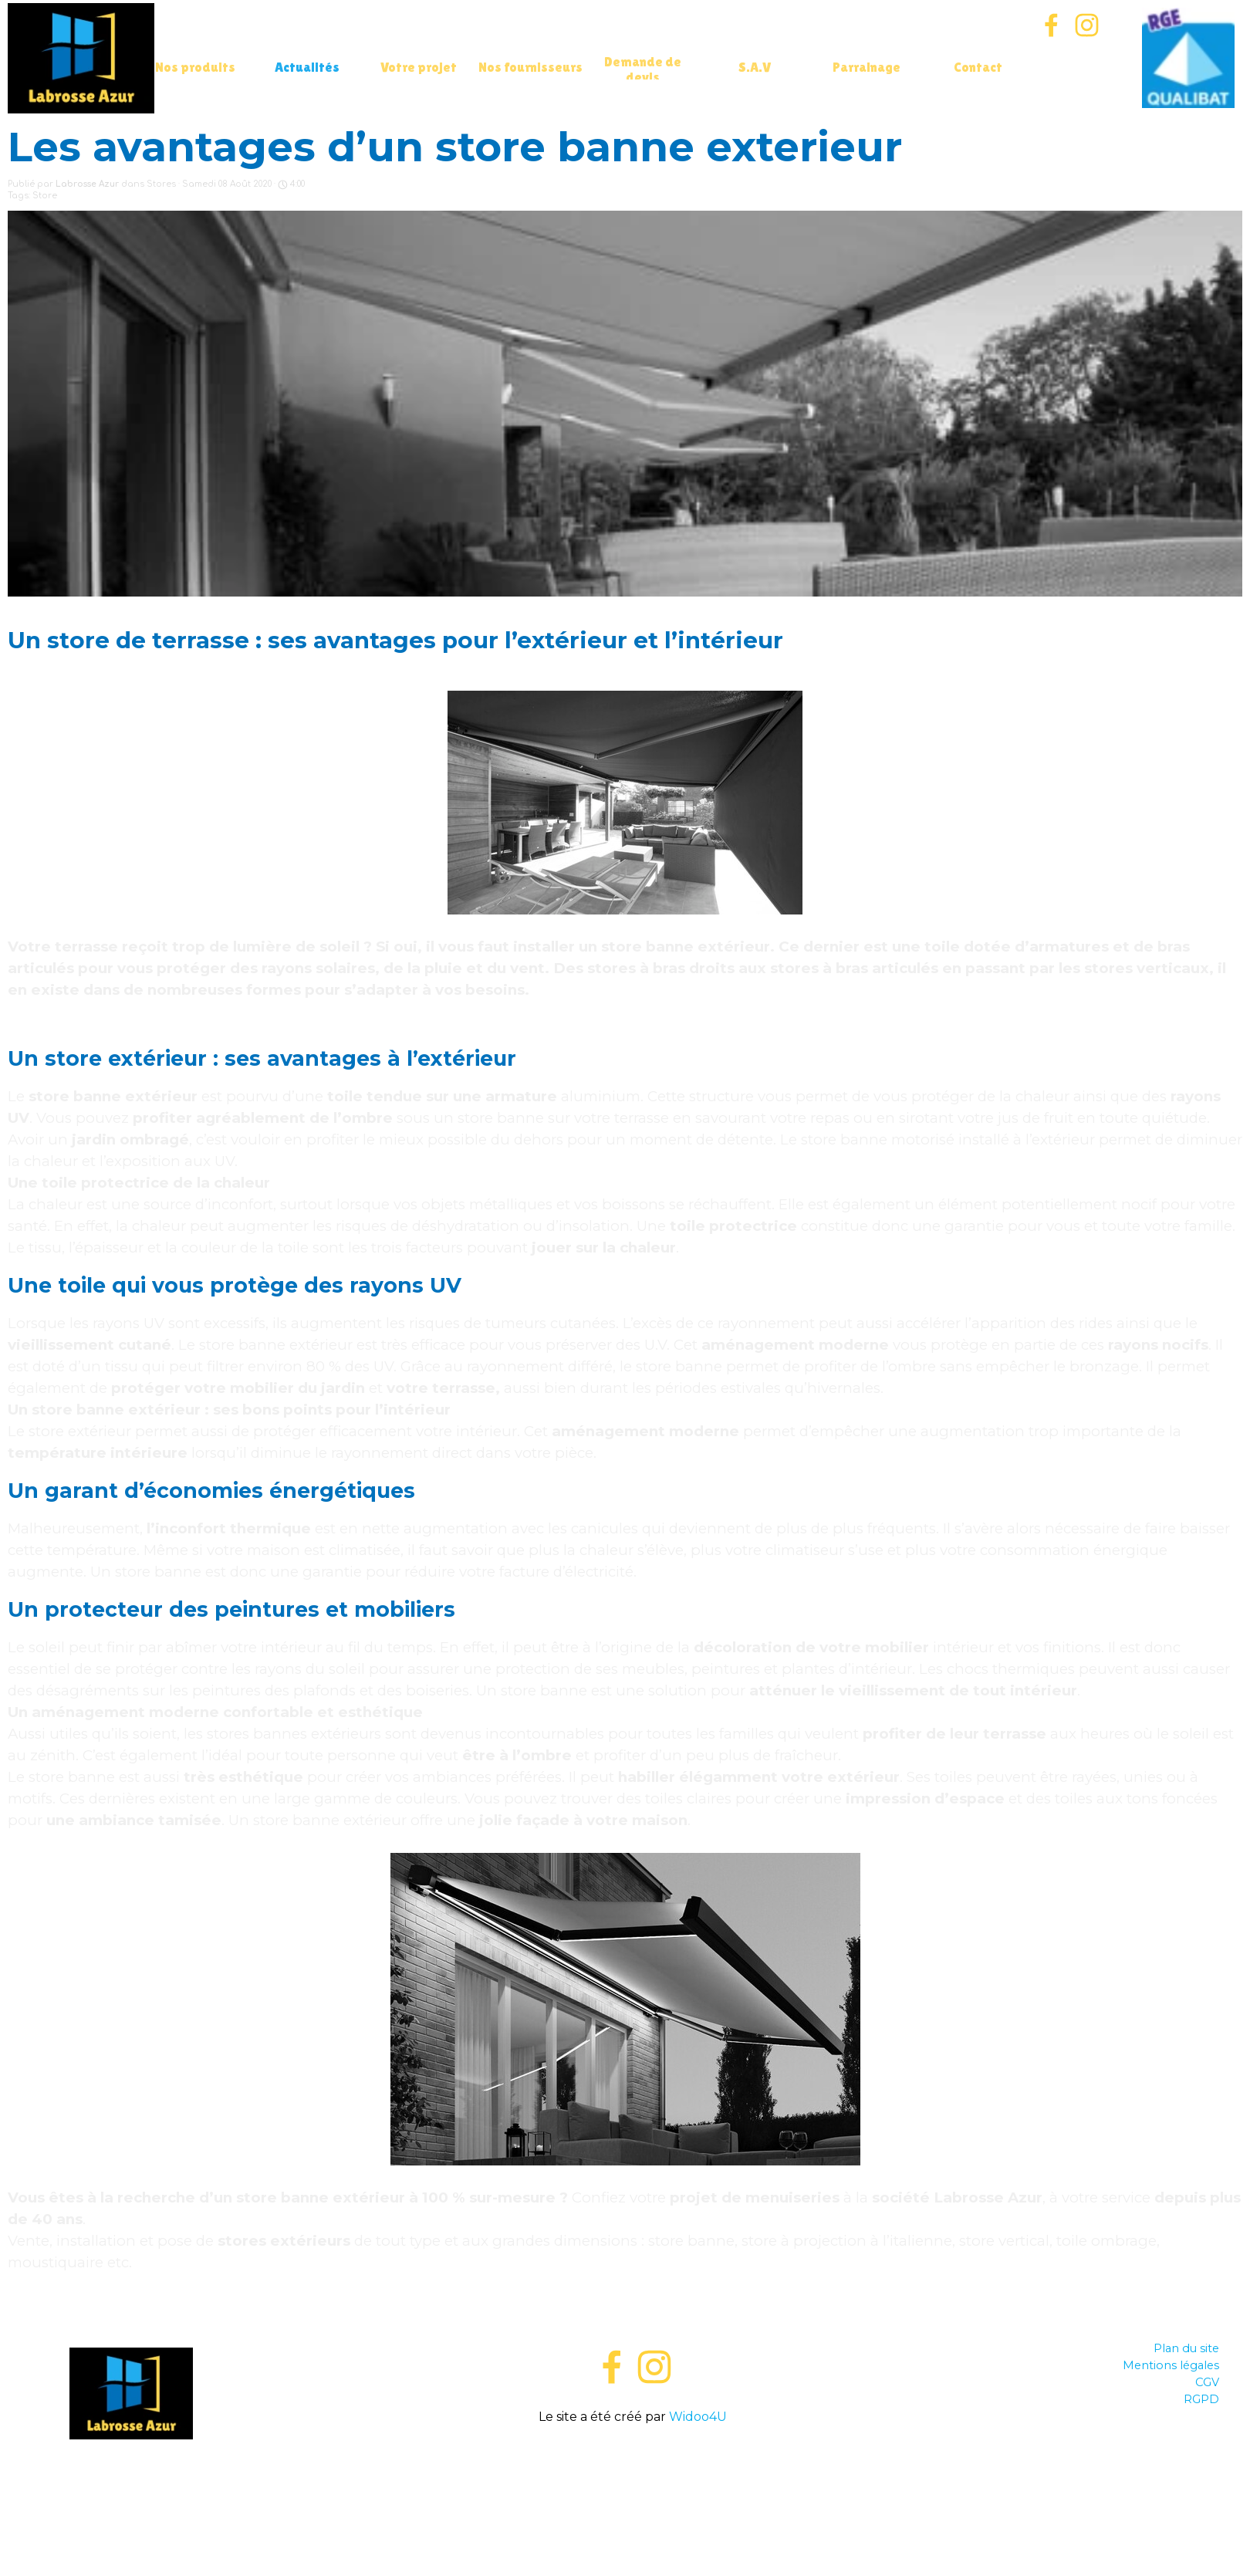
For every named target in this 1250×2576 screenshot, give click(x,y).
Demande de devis (642, 69)
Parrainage (866, 67)
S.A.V (754, 67)
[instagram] (1086, 25)
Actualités (307, 67)
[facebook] (1051, 25)
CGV (1207, 2382)
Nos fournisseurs (530, 67)
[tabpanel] (632, 2383)
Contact (978, 67)
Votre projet (418, 67)
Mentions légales (1171, 2365)
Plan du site (1186, 2348)
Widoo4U (698, 2416)
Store (44, 195)
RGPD (1201, 2399)
